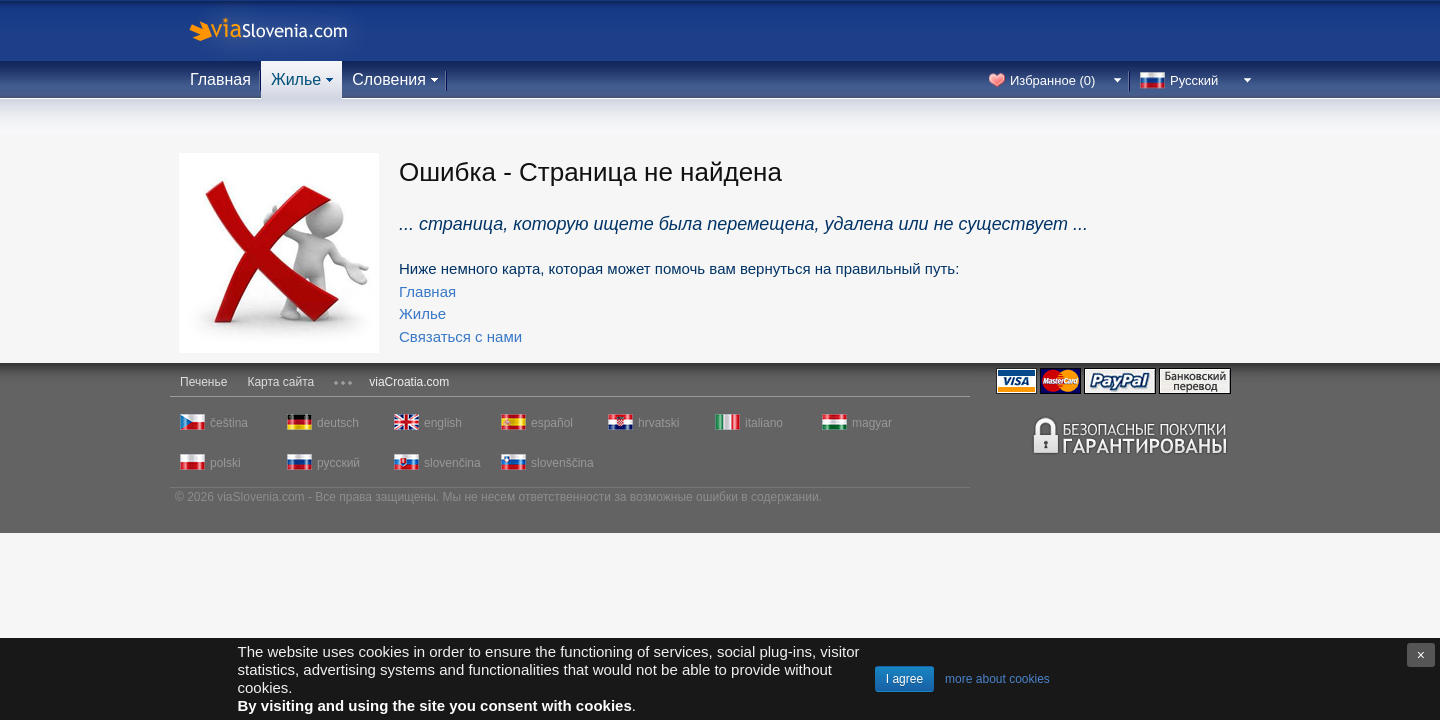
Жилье (296, 79)
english (443, 423)
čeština (229, 423)
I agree (904, 679)
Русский (1194, 80)
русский (338, 463)
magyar (872, 423)
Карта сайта (280, 382)
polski (225, 463)
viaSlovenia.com (285, 30)
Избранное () (1052, 80)
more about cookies (997, 679)
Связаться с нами (460, 336)
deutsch (338, 423)
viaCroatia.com (409, 382)
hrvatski (658, 423)
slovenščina (561, 463)
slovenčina (452, 463)
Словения (389, 79)
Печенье (203, 382)
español (552, 423)
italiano (764, 423)
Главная (220, 79)
